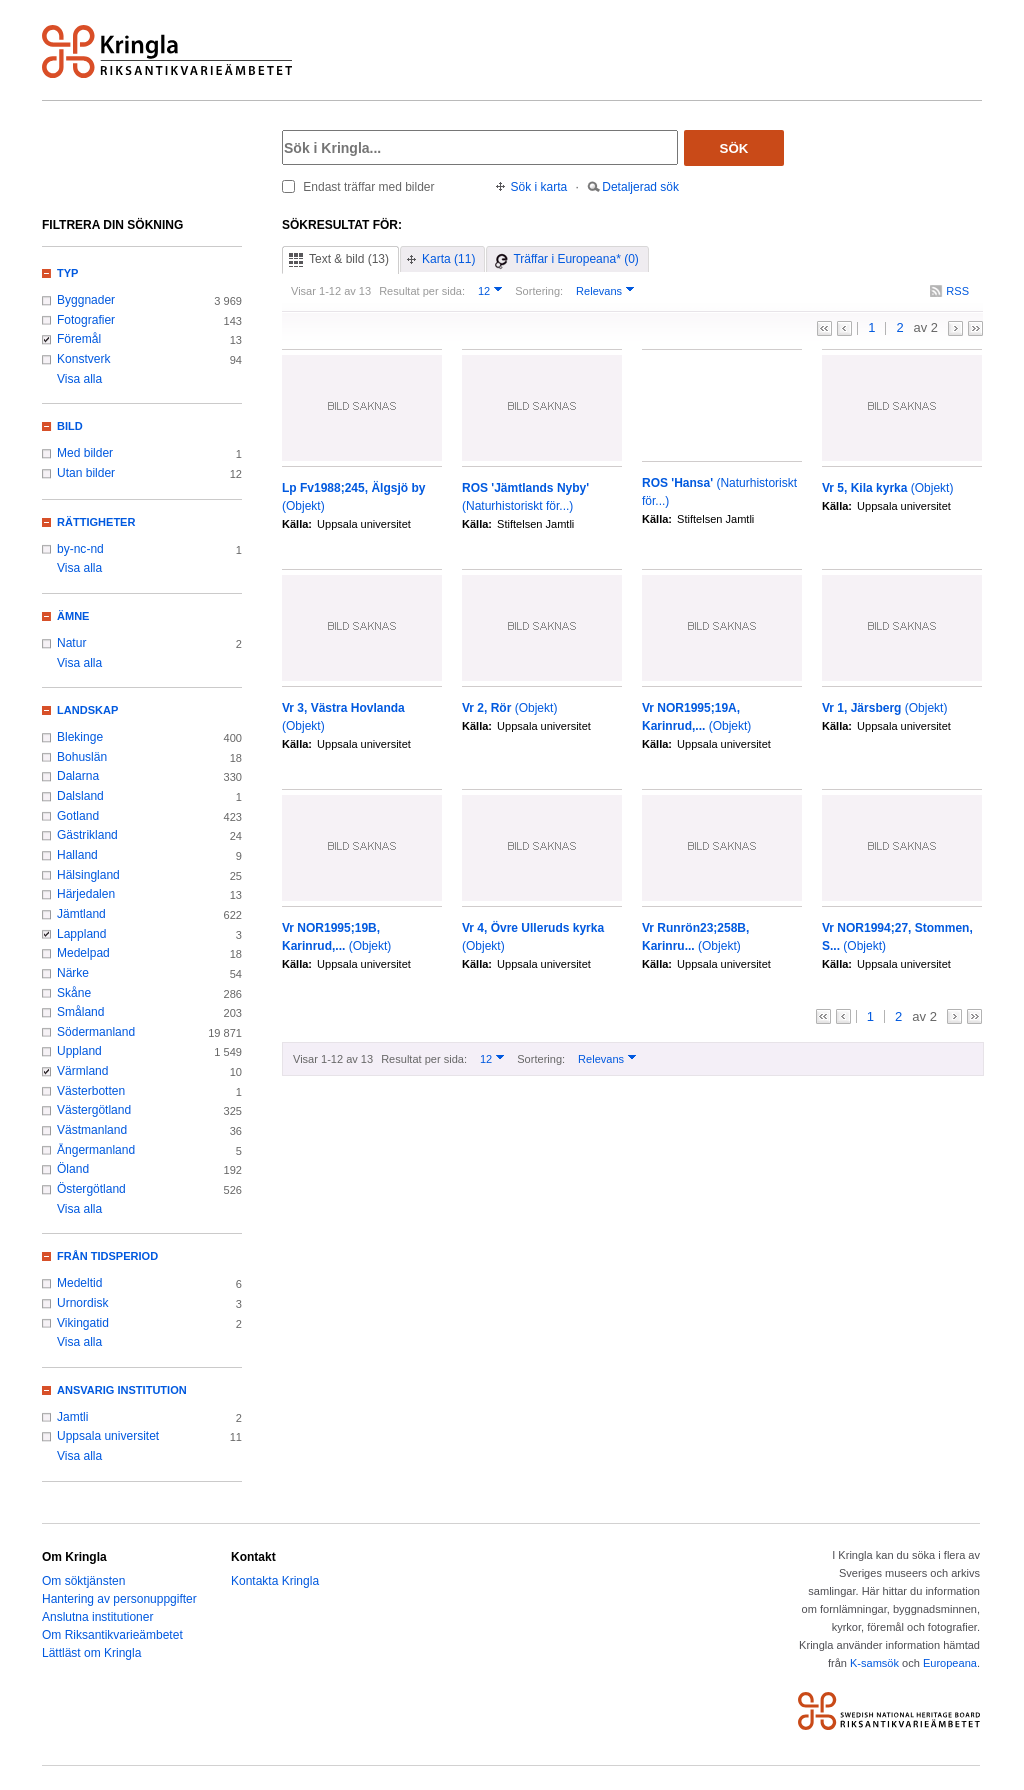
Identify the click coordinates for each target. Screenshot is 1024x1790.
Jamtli (72, 1417)
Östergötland (91, 1189)
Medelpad (83, 953)
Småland (80, 1012)
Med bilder (85, 453)
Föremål (79, 339)
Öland (73, 1169)
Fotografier (86, 320)
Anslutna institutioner (97, 1617)
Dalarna (78, 776)
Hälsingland (88, 875)
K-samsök (874, 1663)
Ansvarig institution (122, 1390)
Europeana (950, 1663)
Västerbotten (91, 1091)
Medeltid (79, 1283)
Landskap (87, 710)
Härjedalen (86, 894)
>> (975, 328)
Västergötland (94, 1110)
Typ (67, 273)
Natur (71, 643)
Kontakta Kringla (275, 1581)
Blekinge (80, 737)
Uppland (79, 1051)
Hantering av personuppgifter (119, 1599)
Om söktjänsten (83, 1581)
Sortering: (539, 291)
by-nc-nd (80, 549)
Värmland (82, 1071)
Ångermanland (96, 1150)
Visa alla (79, 379)
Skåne (74, 993)
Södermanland (96, 1032)
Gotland (78, 816)
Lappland (81, 934)
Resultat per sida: (422, 291)
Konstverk (83, 359)
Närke (73, 973)
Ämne (73, 616)
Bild (70, 426)
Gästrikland (87, 835)
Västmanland (92, 1130)
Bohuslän (82, 757)
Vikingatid (83, 1323)
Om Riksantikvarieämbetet (112, 1635)
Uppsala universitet (108, 1436)
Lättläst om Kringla (91, 1653)
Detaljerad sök (640, 187)
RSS (957, 291)
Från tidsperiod (107, 1256)
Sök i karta (539, 187)
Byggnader (86, 300)
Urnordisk (82, 1303)
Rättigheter (96, 522)
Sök (734, 148)
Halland (77, 855)
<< (824, 328)
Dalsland (80, 796)
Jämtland (81, 914)
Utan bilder (86, 473)
